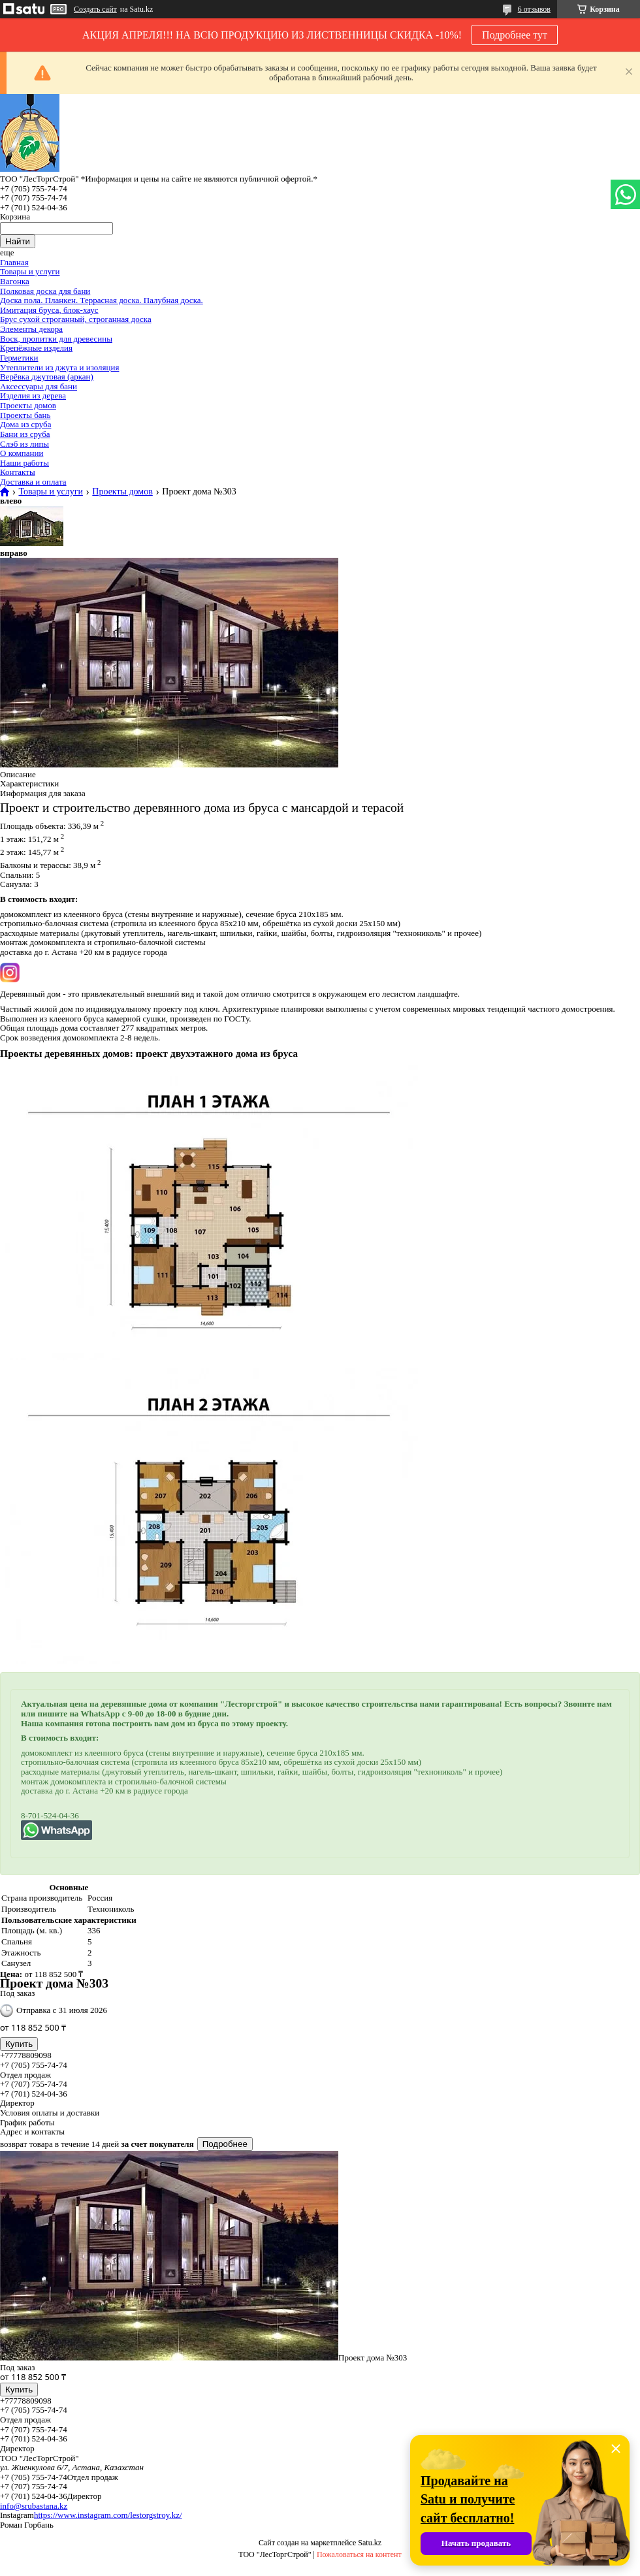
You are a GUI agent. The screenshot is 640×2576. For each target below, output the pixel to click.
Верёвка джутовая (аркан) (46, 376)
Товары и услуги (29, 271)
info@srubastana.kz (33, 2506)
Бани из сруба (25, 434)
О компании (21, 453)
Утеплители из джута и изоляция (59, 367)
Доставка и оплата (33, 482)
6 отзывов (534, 9)
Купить (19, 2044)
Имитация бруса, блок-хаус (49, 310)
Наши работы (24, 463)
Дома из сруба (25, 424)
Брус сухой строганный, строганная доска (76, 319)
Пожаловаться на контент (359, 2554)
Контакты (17, 472)
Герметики (19, 357)
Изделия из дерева (33, 395)
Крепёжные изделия (36, 348)
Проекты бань (25, 415)
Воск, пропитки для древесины (56, 339)
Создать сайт (95, 9)
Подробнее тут (514, 34)
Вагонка (14, 281)
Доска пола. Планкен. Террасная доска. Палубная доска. (101, 300)
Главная (14, 262)
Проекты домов (28, 405)
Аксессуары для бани (38, 386)
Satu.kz (369, 2542)
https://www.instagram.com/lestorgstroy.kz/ (108, 2515)
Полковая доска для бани (45, 291)
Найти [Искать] (17, 241)
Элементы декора (31, 329)
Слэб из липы (24, 444)
